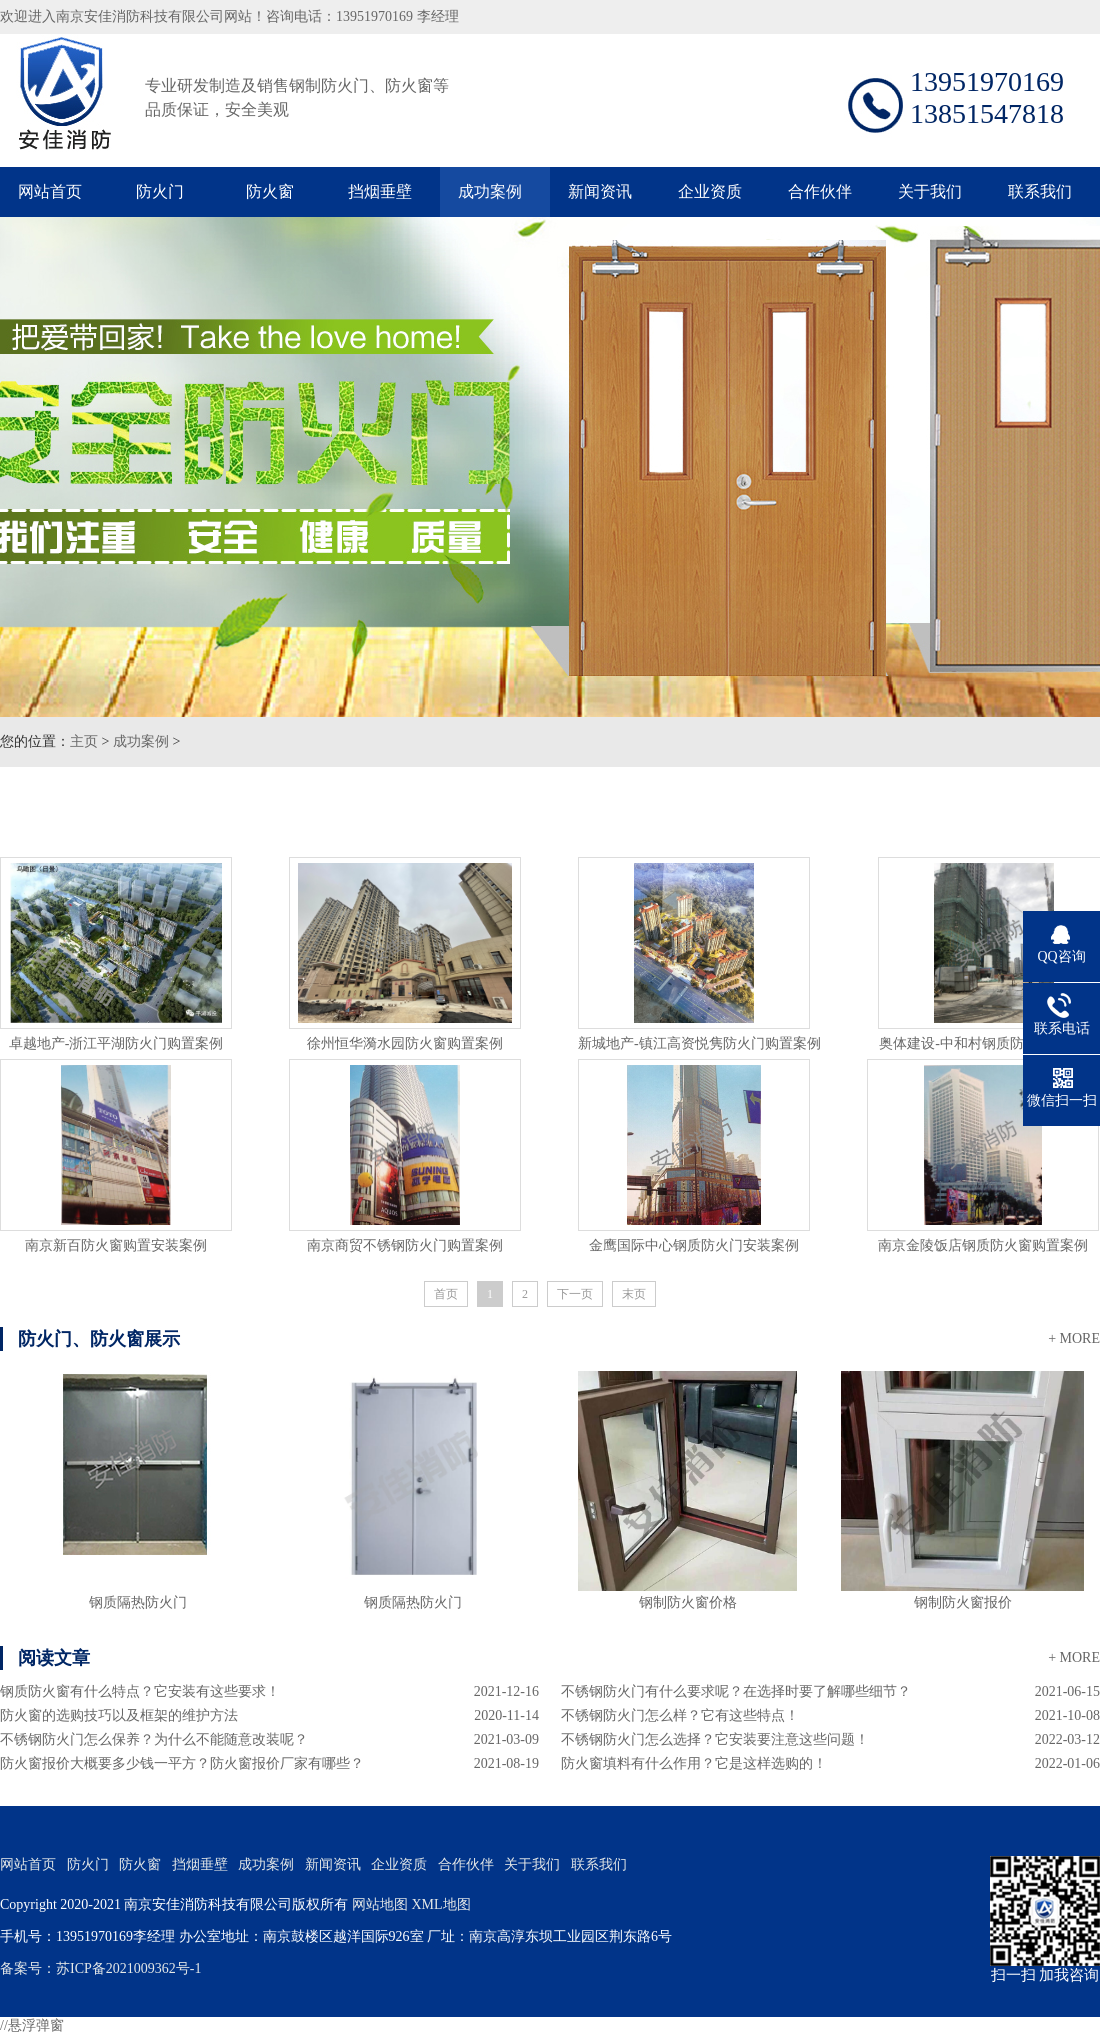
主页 (84, 741)
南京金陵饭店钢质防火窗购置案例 (983, 1245)
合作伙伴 (820, 191)
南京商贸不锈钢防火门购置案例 (405, 1245)
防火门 (160, 191)
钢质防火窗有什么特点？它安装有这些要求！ (140, 1691)
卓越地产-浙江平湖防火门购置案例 (116, 1043)
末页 (634, 1294)
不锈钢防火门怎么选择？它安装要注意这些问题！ (715, 1739)
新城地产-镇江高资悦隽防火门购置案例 (699, 1043)
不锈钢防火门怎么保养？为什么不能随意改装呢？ (154, 1739)
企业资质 (710, 191)
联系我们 (1040, 191)
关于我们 (930, 191)
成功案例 (490, 191)
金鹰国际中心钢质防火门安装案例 (694, 1245)
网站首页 (50, 191)
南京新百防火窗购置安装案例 (116, 1245)
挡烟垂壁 (380, 191)
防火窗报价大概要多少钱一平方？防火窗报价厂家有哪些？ (182, 1763)
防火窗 (270, 191)
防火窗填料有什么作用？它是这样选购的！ (694, 1763)
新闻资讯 (600, 191)
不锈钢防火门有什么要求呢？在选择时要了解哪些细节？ (736, 1691)
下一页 (575, 1294)
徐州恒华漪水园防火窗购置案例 (405, 1043)
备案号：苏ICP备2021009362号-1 (100, 1968)
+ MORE (1074, 1338)
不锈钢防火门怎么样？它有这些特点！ (680, 1715)
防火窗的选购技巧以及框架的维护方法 (119, 1715)
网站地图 (380, 1904)
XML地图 (440, 1904)
